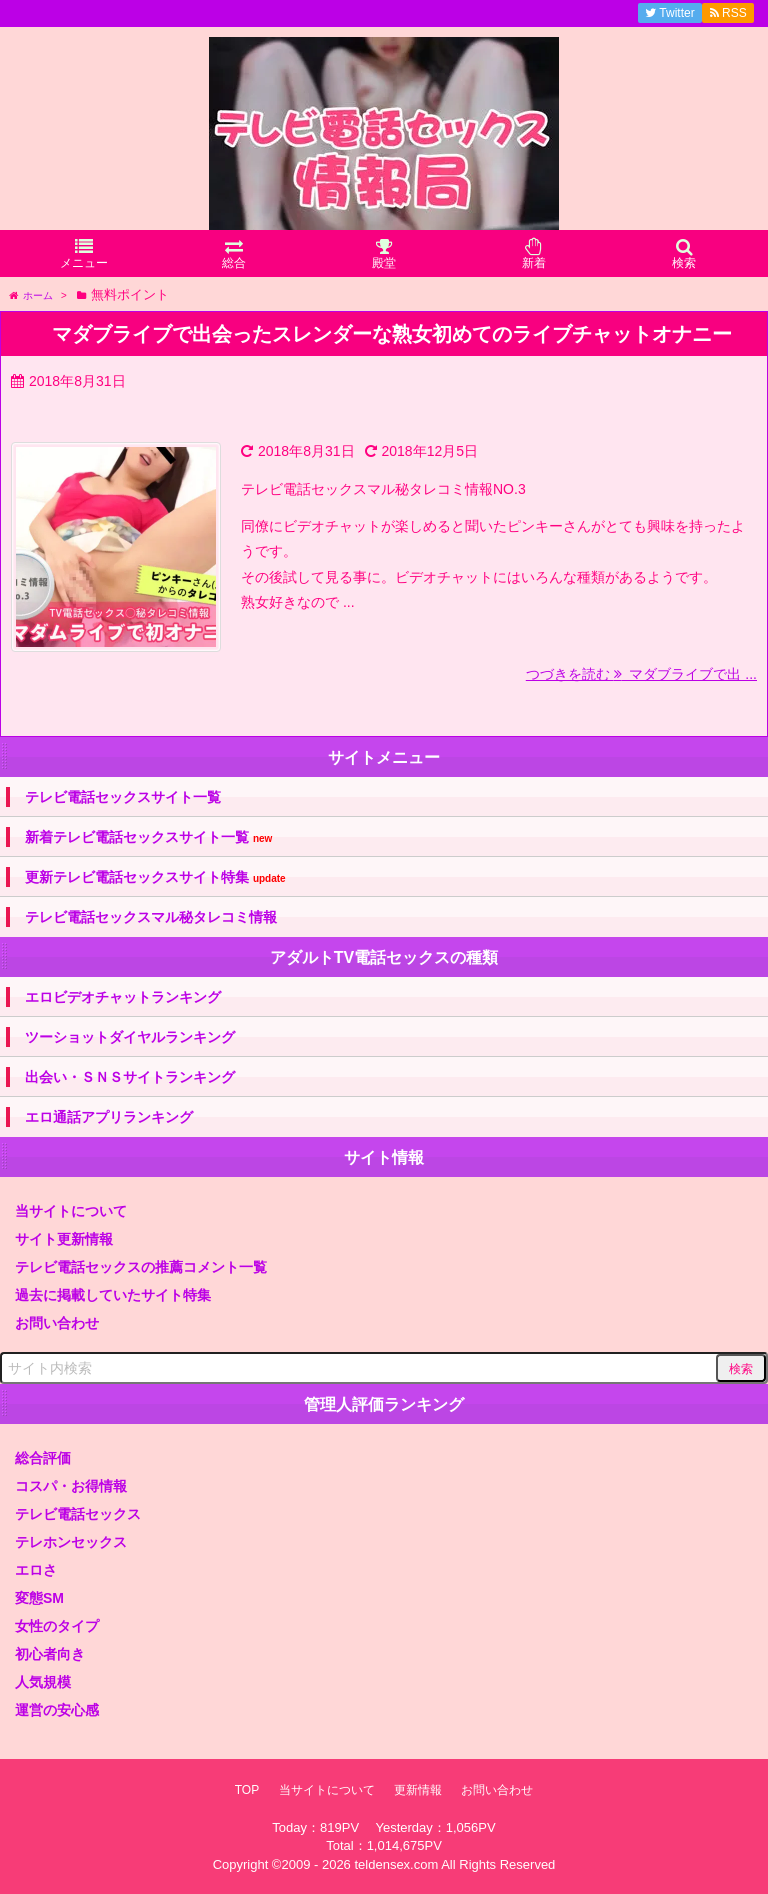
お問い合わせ (57, 1323)
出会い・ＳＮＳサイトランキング (130, 1077)
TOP (247, 1790)
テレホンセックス (71, 1542)
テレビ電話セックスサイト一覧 (123, 797)
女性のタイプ (57, 1626)
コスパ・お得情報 (71, 1486)
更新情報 (418, 1790)
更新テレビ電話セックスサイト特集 (155, 877)
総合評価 (43, 1458)
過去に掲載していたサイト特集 (113, 1295)
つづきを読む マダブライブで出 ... (641, 674)
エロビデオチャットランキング (123, 997)
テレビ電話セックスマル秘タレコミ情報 (151, 917)
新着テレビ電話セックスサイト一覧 (148, 837)
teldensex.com (396, 1864)
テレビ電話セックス (78, 1514)
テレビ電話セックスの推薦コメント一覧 (141, 1267)
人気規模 (43, 1682)
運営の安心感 (57, 1710)
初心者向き (50, 1654)
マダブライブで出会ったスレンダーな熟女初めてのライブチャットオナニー (392, 334)
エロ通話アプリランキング (109, 1117)
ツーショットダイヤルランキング (130, 1037)
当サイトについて (71, 1211)
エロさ (36, 1570)
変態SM (39, 1598)
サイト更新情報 (64, 1239)
